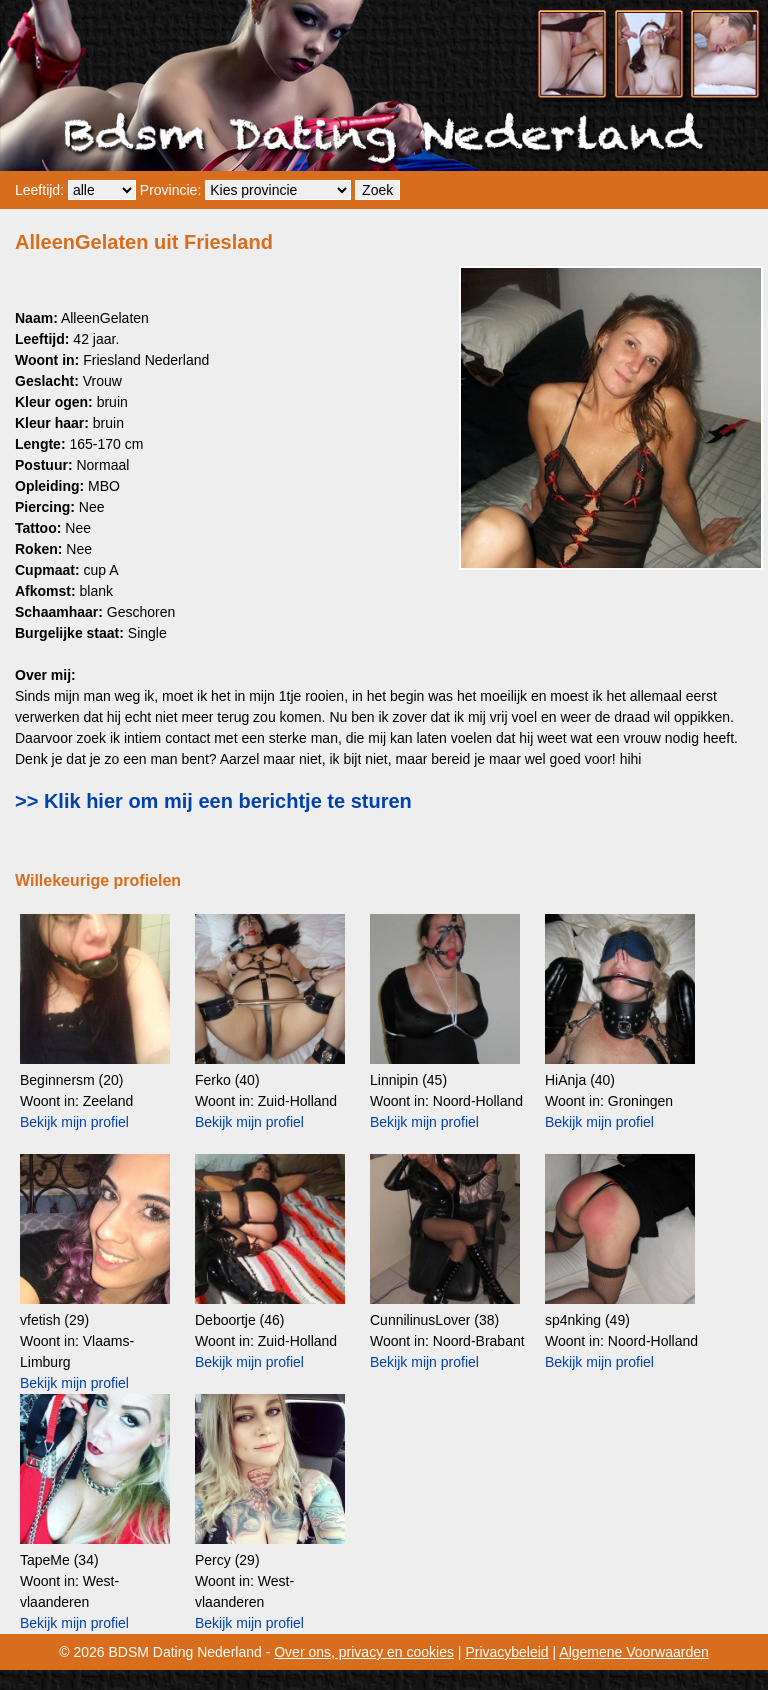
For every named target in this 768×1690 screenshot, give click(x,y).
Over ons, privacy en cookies (364, 1652)
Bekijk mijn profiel (74, 1122)
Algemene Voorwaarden (633, 1652)
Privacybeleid (506, 1652)
